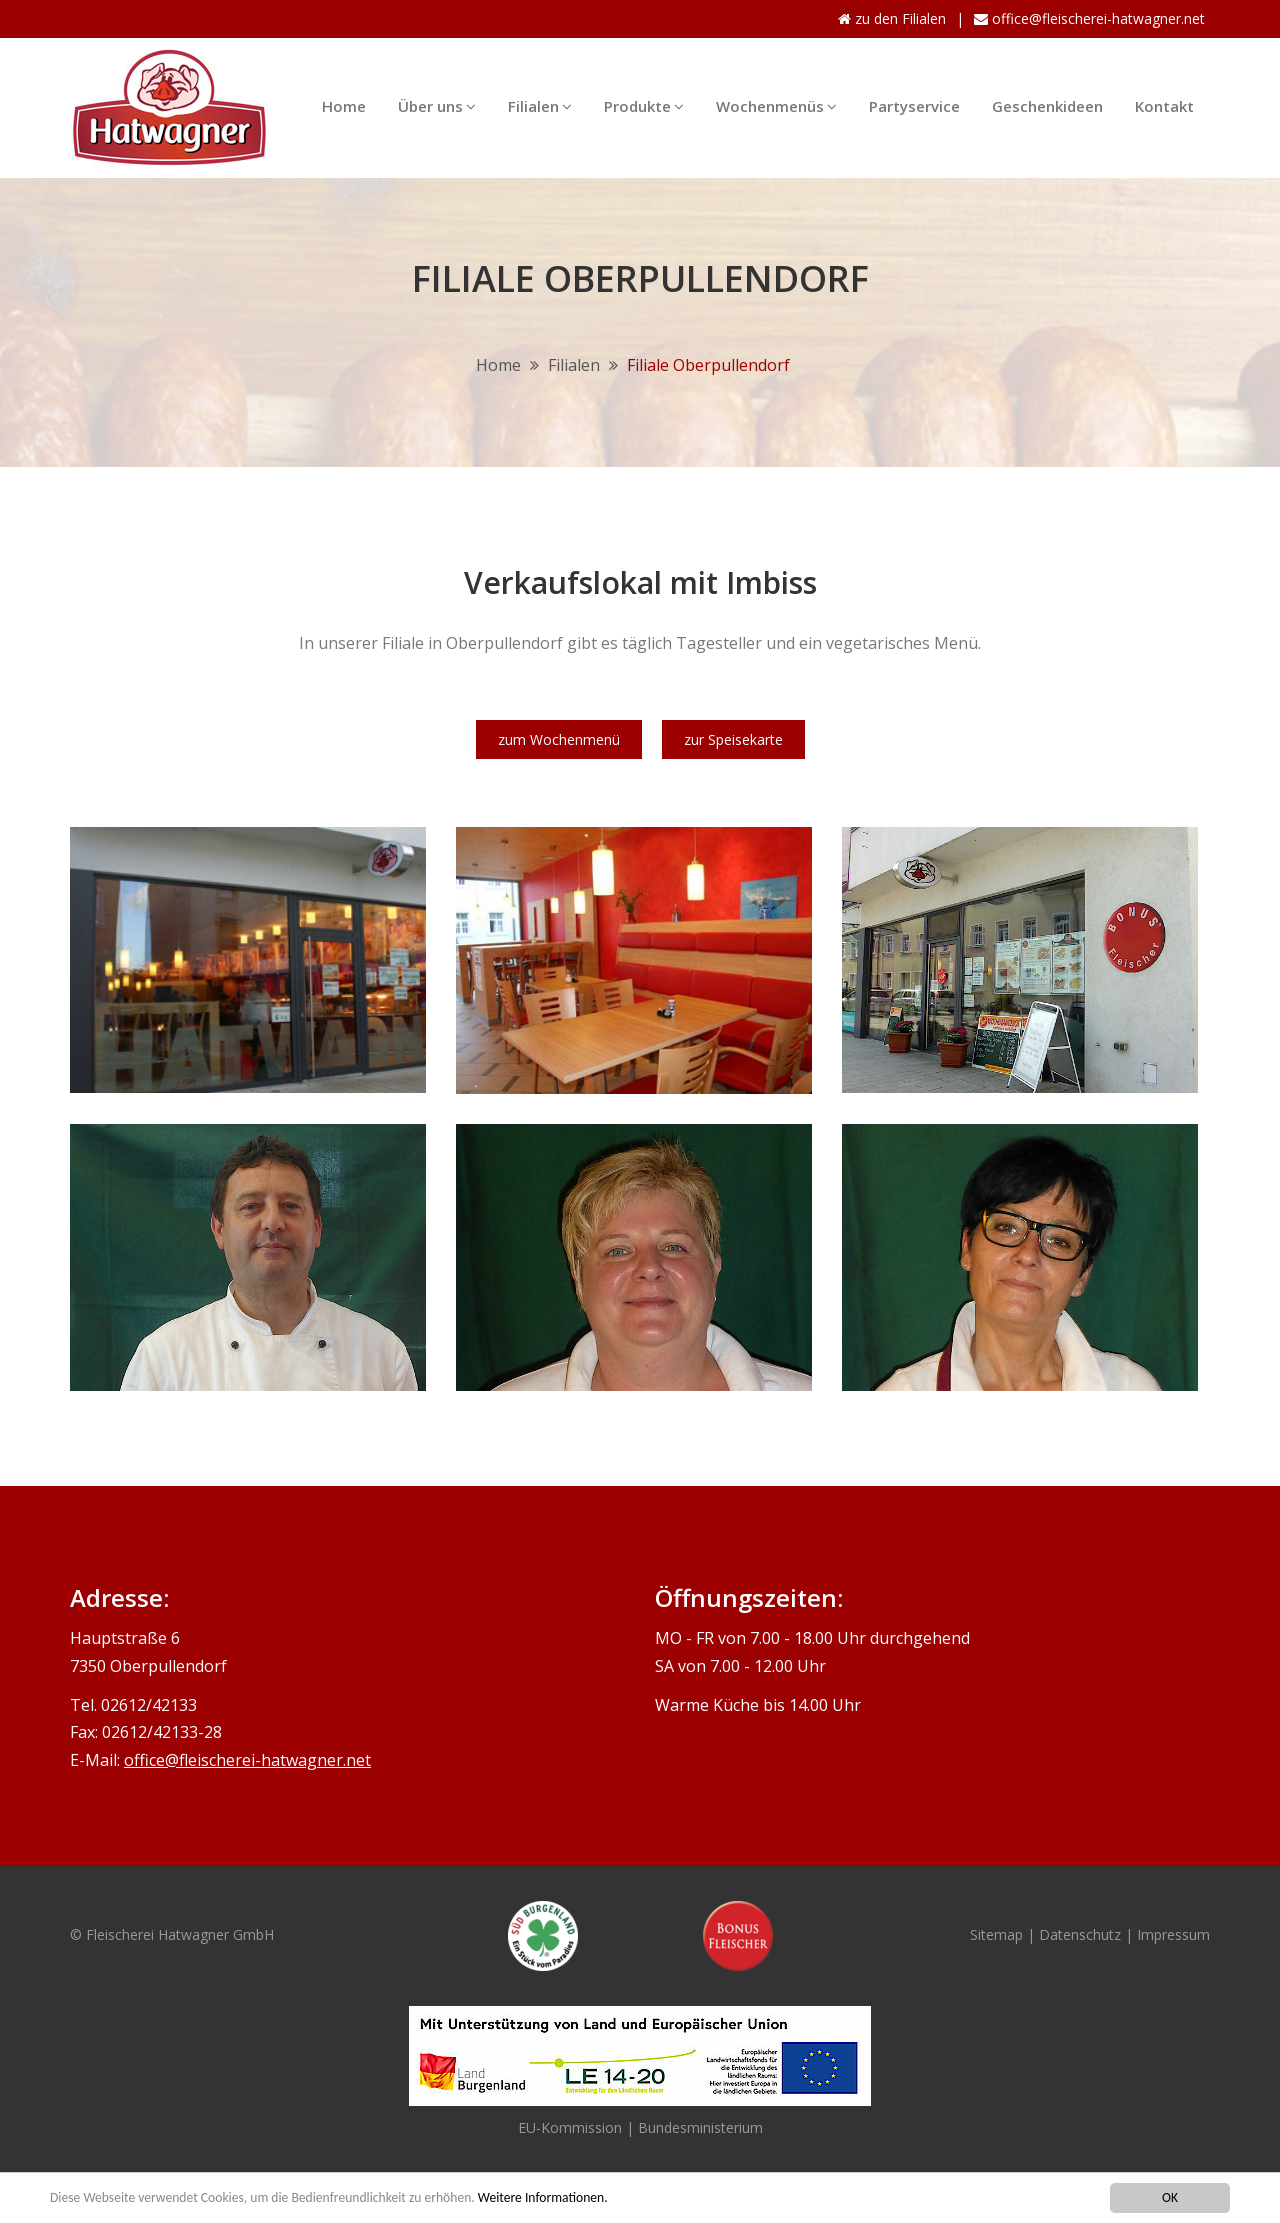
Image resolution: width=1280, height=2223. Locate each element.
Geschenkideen (1047, 106)
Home (344, 106)
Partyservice (914, 106)
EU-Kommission (570, 2127)
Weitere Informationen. (543, 2197)
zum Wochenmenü (559, 739)
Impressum (1173, 1934)
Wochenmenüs (776, 102)
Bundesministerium (700, 2127)
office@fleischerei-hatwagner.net (1089, 18)
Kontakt (1164, 106)
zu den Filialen (892, 18)
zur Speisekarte (733, 739)
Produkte (644, 102)
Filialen (540, 102)
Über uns (437, 102)
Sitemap (996, 1934)
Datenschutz (1082, 1934)
